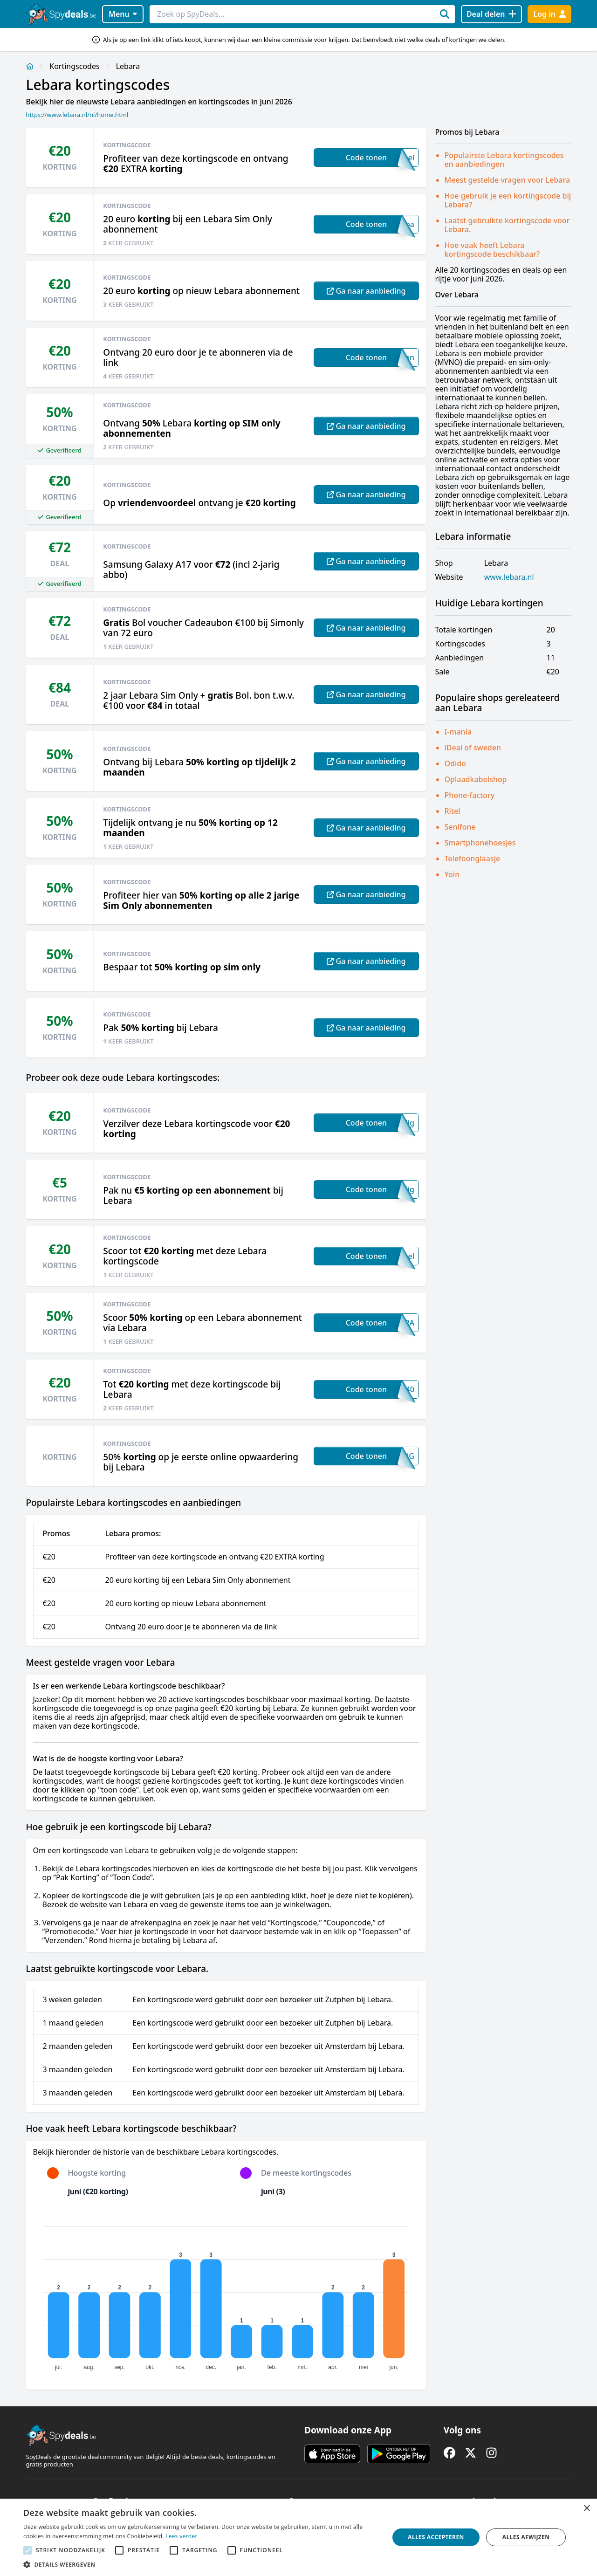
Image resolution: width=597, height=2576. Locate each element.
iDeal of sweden (473, 747)
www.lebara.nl (509, 577)
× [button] (586, 2508)
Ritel (452, 811)
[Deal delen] (491, 14)
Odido (455, 763)
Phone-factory (470, 795)
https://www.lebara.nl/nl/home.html (77, 114)
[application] (226, 2294)
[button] (200, 2564)
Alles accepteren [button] (436, 2537)
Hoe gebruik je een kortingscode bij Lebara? (508, 200)
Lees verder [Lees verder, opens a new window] (181, 2536)
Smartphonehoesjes (480, 843)
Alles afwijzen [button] (526, 2537)
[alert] (298, 2537)
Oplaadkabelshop (476, 779)
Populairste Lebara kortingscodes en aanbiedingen (504, 159)
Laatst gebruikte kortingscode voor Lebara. (507, 224)
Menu (123, 14)
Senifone (460, 827)
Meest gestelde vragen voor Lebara (507, 180)
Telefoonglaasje (473, 858)
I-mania (458, 732)
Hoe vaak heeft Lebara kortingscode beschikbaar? (492, 249)
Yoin (452, 874)
